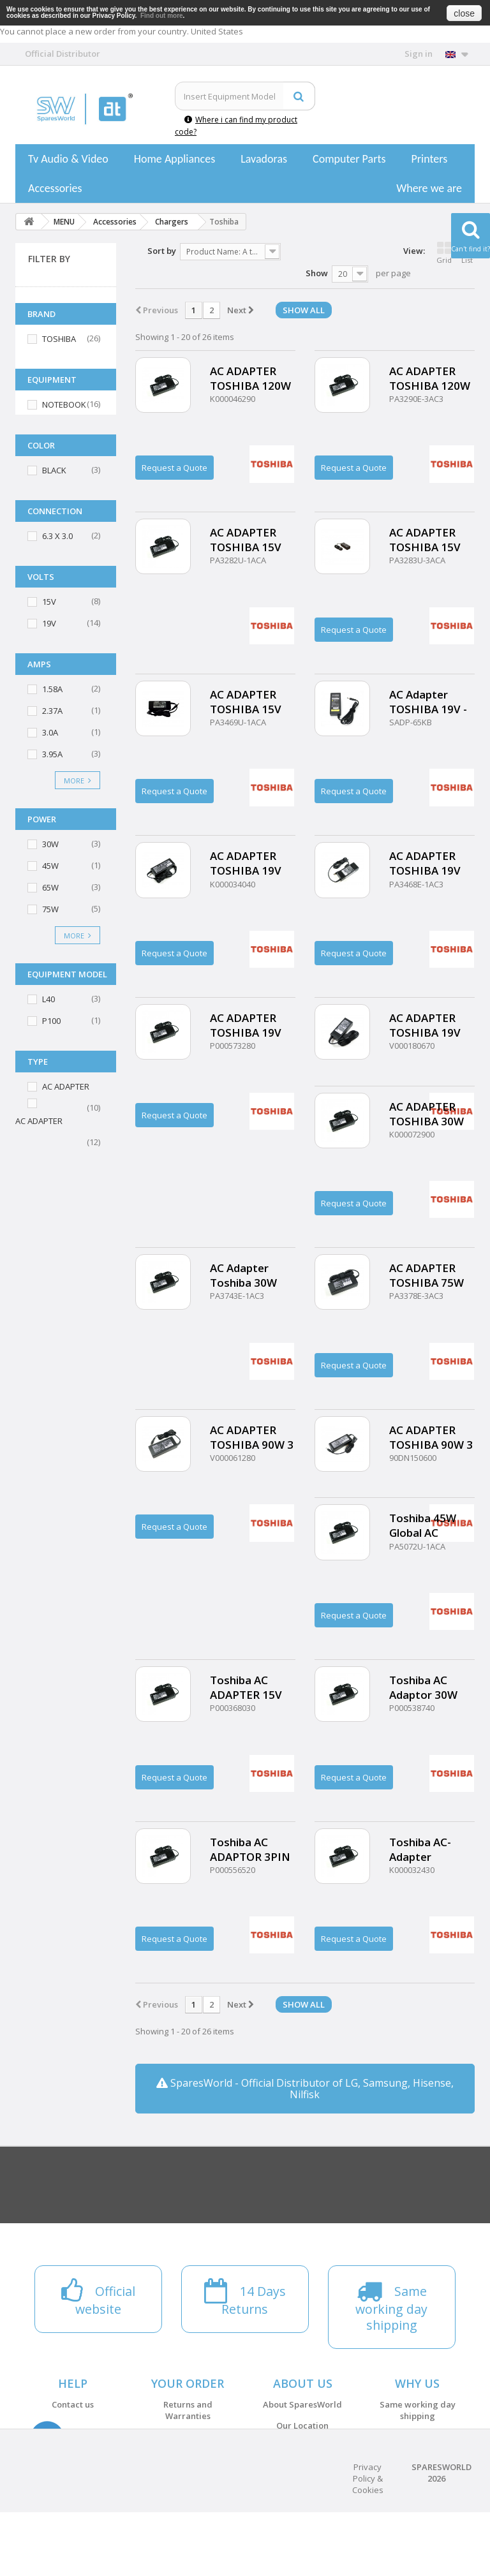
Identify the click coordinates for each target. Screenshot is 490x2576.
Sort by (161, 250)
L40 (48, 999)
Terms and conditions (302, 2446)
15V (49, 601)
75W (50, 909)
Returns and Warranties (187, 2410)
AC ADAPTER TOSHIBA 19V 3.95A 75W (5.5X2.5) (245, 863)
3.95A (52, 754)
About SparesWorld (302, 2404)
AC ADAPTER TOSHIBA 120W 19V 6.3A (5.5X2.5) (250, 378)
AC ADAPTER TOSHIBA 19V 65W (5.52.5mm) (252, 1025)
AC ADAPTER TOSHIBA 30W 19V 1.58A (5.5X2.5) (426, 1114)
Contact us (73, 2404)
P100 (51, 1020)
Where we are (429, 188)
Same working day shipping (418, 2410)
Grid (444, 253)
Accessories (55, 188)
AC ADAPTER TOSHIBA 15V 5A (425, 539)
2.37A (52, 710)
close (464, 13)
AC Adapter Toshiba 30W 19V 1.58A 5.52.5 (252, 1275)
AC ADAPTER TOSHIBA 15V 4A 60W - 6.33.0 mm (249, 539)
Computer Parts (349, 159)
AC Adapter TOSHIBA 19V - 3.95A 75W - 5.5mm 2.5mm (428, 701)
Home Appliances (174, 159)
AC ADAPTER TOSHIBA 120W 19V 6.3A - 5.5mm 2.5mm (429, 378)
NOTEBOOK (64, 404)
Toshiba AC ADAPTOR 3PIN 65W (250, 1849)
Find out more (161, 15)
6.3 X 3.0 (57, 536)
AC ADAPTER (65, 1086)
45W (50, 865)
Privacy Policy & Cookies (367, 2542)
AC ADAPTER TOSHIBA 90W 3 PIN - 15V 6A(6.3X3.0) (251, 1437)
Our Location (302, 2425)
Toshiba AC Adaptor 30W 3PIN (423, 1687)
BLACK (54, 470)
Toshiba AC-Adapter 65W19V (420, 1849)
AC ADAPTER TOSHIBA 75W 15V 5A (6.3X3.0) (431, 1275)
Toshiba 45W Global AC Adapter (422, 1525)
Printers (429, 159)
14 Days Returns (417, 2437)
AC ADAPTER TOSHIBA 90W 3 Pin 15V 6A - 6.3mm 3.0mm (431, 1437)
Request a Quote (174, 467)
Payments (187, 2437)
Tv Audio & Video (68, 159)
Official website (417, 2458)
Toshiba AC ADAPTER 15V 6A (246, 1687)
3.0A (50, 732)
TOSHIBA (59, 338)
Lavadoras (264, 159)
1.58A (52, 689)
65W (50, 887)
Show (317, 273)
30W (50, 844)
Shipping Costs (188, 2458)
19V (49, 623)
